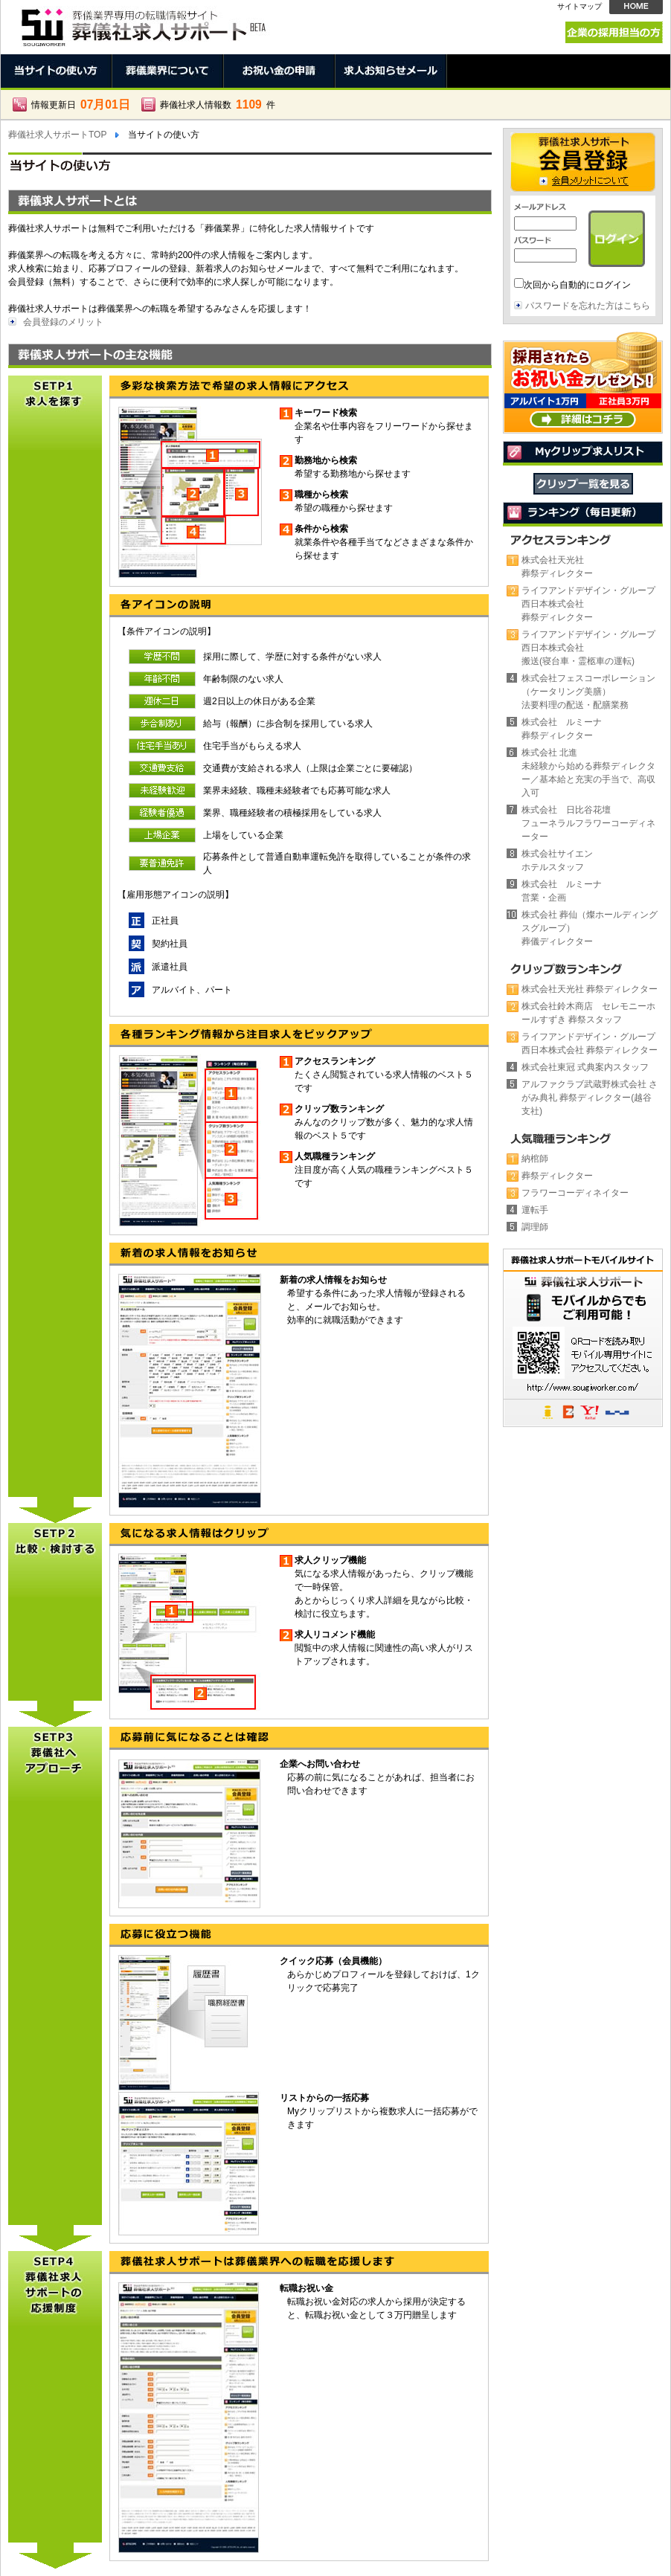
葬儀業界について (168, 71)
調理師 (534, 1227)
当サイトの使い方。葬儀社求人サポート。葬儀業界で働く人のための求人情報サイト (142, 23)
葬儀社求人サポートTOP (57, 134)
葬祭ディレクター (557, 1176)
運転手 (534, 1210)
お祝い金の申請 (280, 71)
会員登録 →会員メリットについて (582, 162)
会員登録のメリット (63, 322)
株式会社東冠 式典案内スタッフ (585, 1067)
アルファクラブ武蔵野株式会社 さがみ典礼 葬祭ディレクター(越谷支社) (589, 1097)
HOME (636, 7)
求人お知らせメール (391, 71)
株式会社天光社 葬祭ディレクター (589, 989)
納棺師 (534, 1158)
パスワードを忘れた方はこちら (587, 305)
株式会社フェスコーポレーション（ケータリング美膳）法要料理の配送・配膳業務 (588, 691)
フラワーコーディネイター (575, 1193)
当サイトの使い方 (56, 71)
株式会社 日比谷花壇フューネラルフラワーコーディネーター (588, 823)
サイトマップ (579, 6)
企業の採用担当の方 (614, 32)
